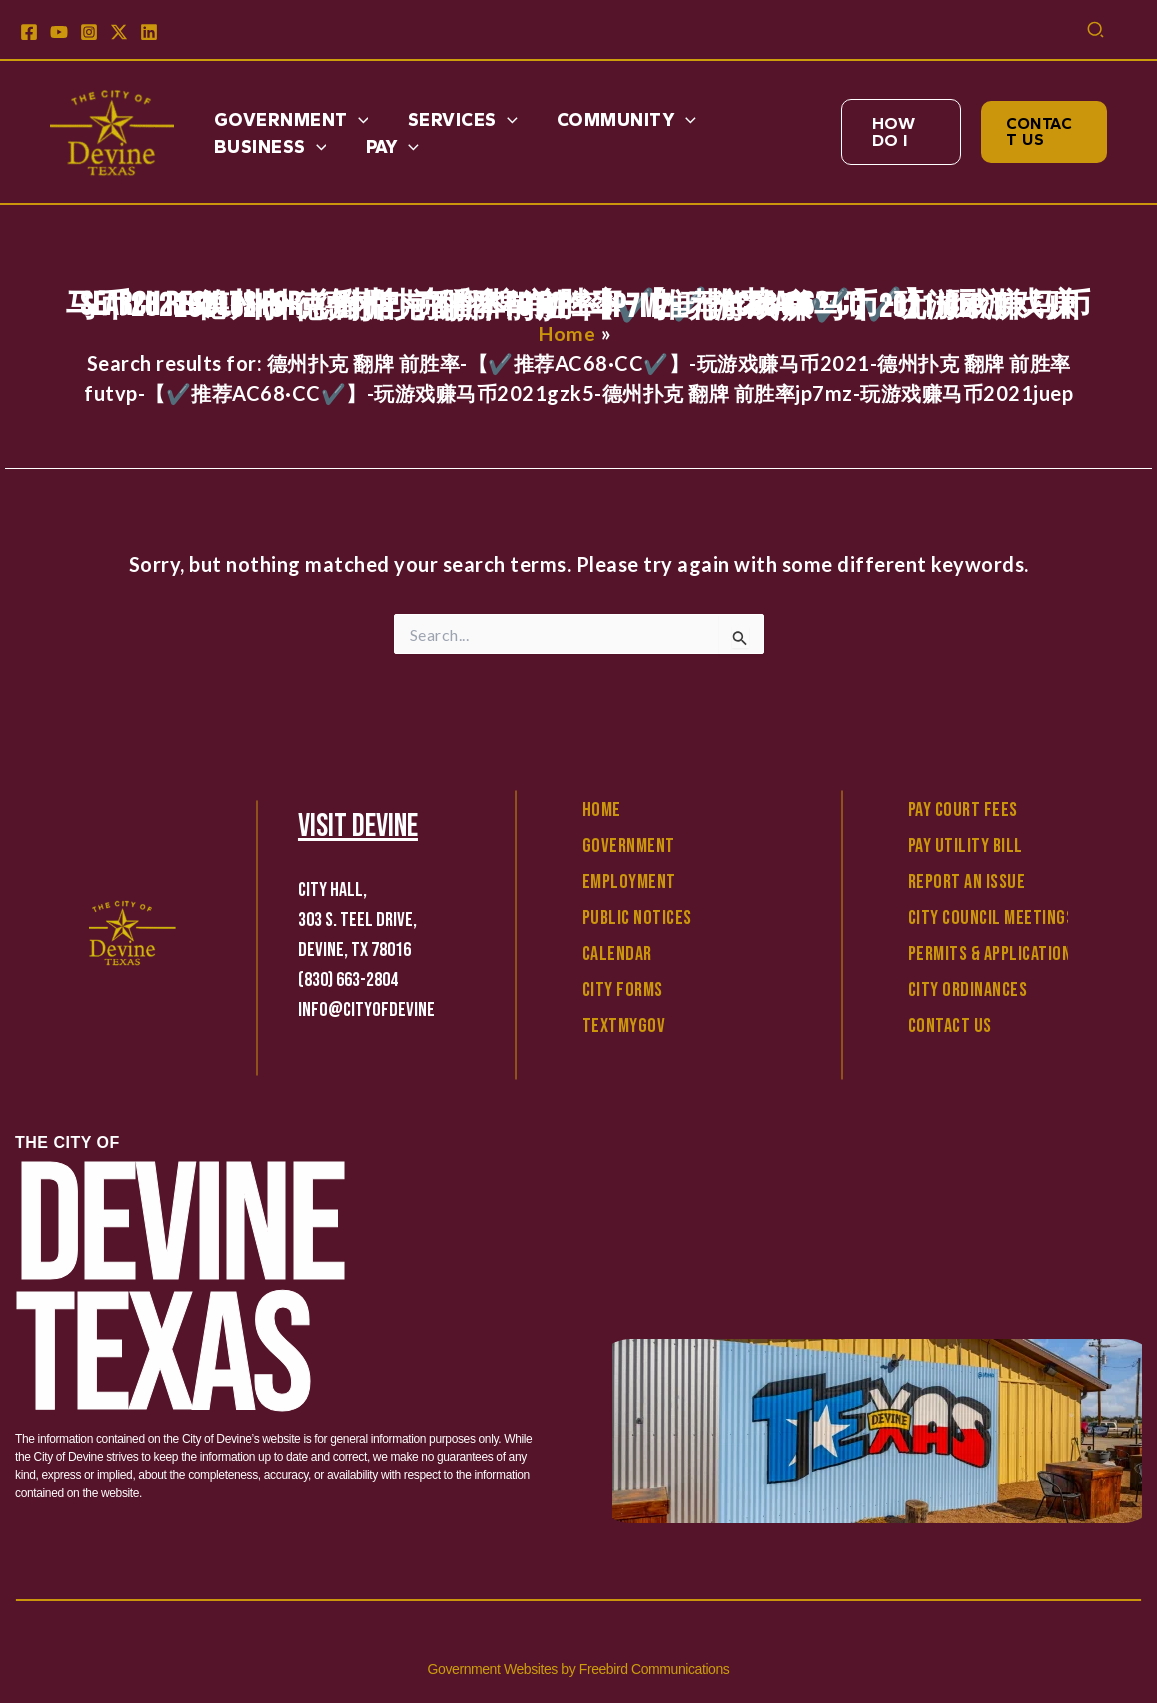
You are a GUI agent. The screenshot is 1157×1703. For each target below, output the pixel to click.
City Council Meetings (991, 918)
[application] (356, 120)
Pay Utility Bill (965, 846)
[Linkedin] (149, 32)
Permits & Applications (994, 954)
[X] (119, 32)
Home (601, 810)
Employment (629, 882)
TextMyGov (624, 1026)
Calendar (617, 954)
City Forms (622, 990)
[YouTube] (59, 32)
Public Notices (637, 918)
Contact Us (950, 1026)
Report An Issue (967, 882)
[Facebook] (29, 32)
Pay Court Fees (963, 810)
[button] (1096, 31)
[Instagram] (89, 32)
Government (628, 846)
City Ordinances (968, 990)
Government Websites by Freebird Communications (579, 1669)
